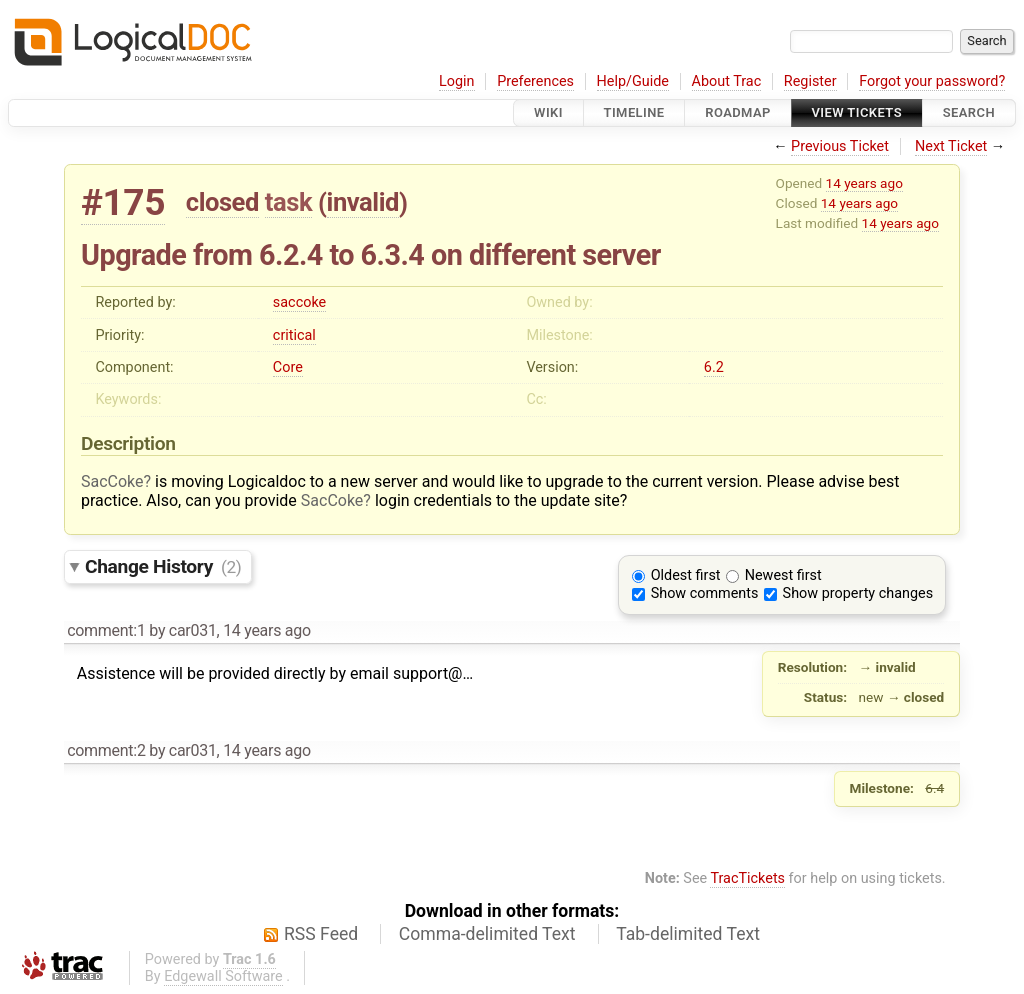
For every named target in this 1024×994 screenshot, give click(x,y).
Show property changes (858, 593)
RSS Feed (321, 934)
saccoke (299, 302)
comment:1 (106, 630)
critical (294, 335)
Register (810, 81)
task (288, 202)
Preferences (535, 81)
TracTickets (747, 878)
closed (222, 202)
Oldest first (686, 575)
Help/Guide (633, 81)
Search (969, 112)
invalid (363, 202)
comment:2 (106, 750)
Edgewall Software (223, 976)
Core (288, 367)
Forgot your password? (932, 81)
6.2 (714, 367)
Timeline (634, 112)
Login (457, 81)
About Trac (727, 81)
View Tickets (857, 112)
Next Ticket (951, 146)
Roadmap (738, 112)
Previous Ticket (840, 146)
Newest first (783, 575)
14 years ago (864, 183)
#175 (123, 202)
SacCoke (112, 481)
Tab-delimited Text (688, 934)
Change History (163, 566)
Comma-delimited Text (487, 934)
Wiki (548, 112)
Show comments (705, 593)
